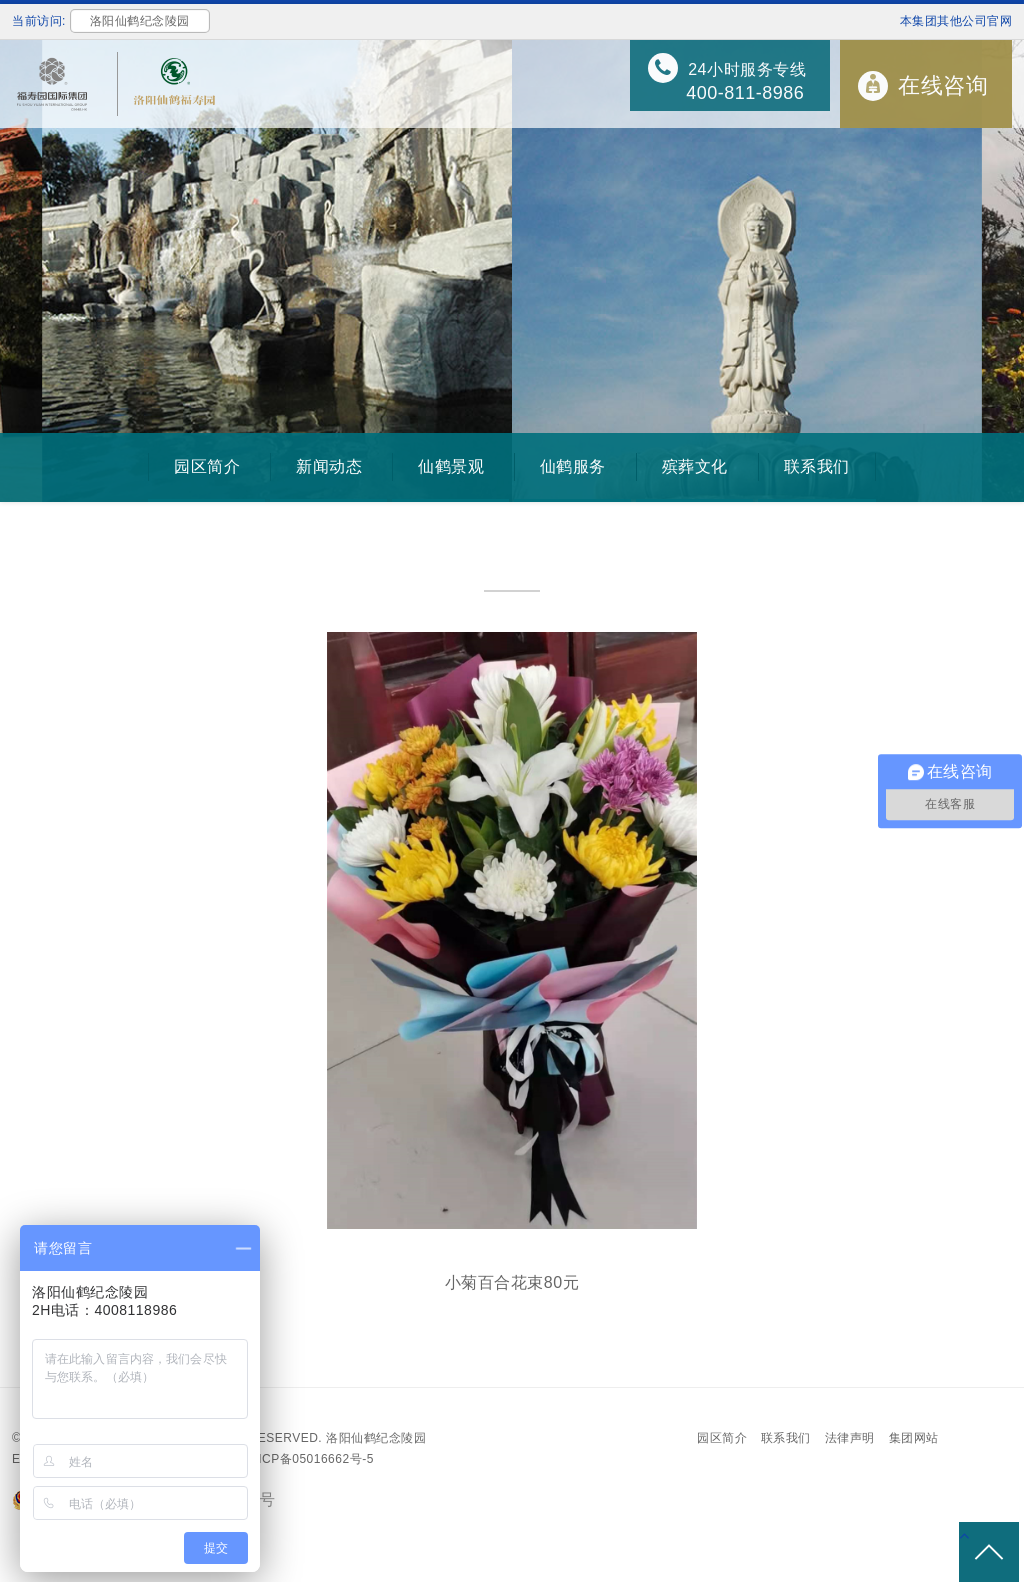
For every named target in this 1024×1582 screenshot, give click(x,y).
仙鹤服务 (573, 466)
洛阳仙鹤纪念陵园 (376, 1438)
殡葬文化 (695, 466)
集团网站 (914, 1438)
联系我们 (817, 466)
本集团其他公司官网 (956, 21)
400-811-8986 (745, 93)
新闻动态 (329, 466)
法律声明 (850, 1438)
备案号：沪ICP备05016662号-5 (285, 1459)
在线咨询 (943, 85)
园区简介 (207, 466)
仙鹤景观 (451, 466)
